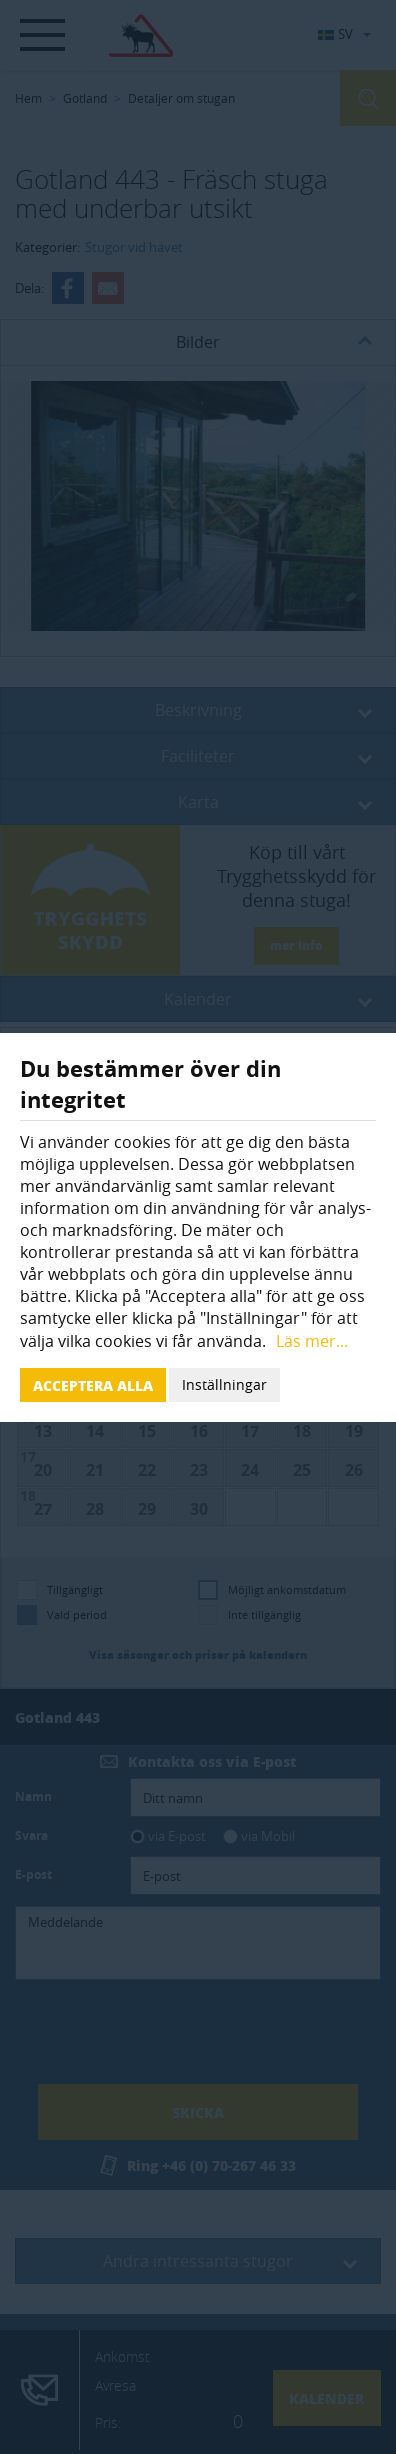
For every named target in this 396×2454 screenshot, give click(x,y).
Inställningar (224, 1384)
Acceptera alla (93, 1385)
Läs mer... (312, 1341)
